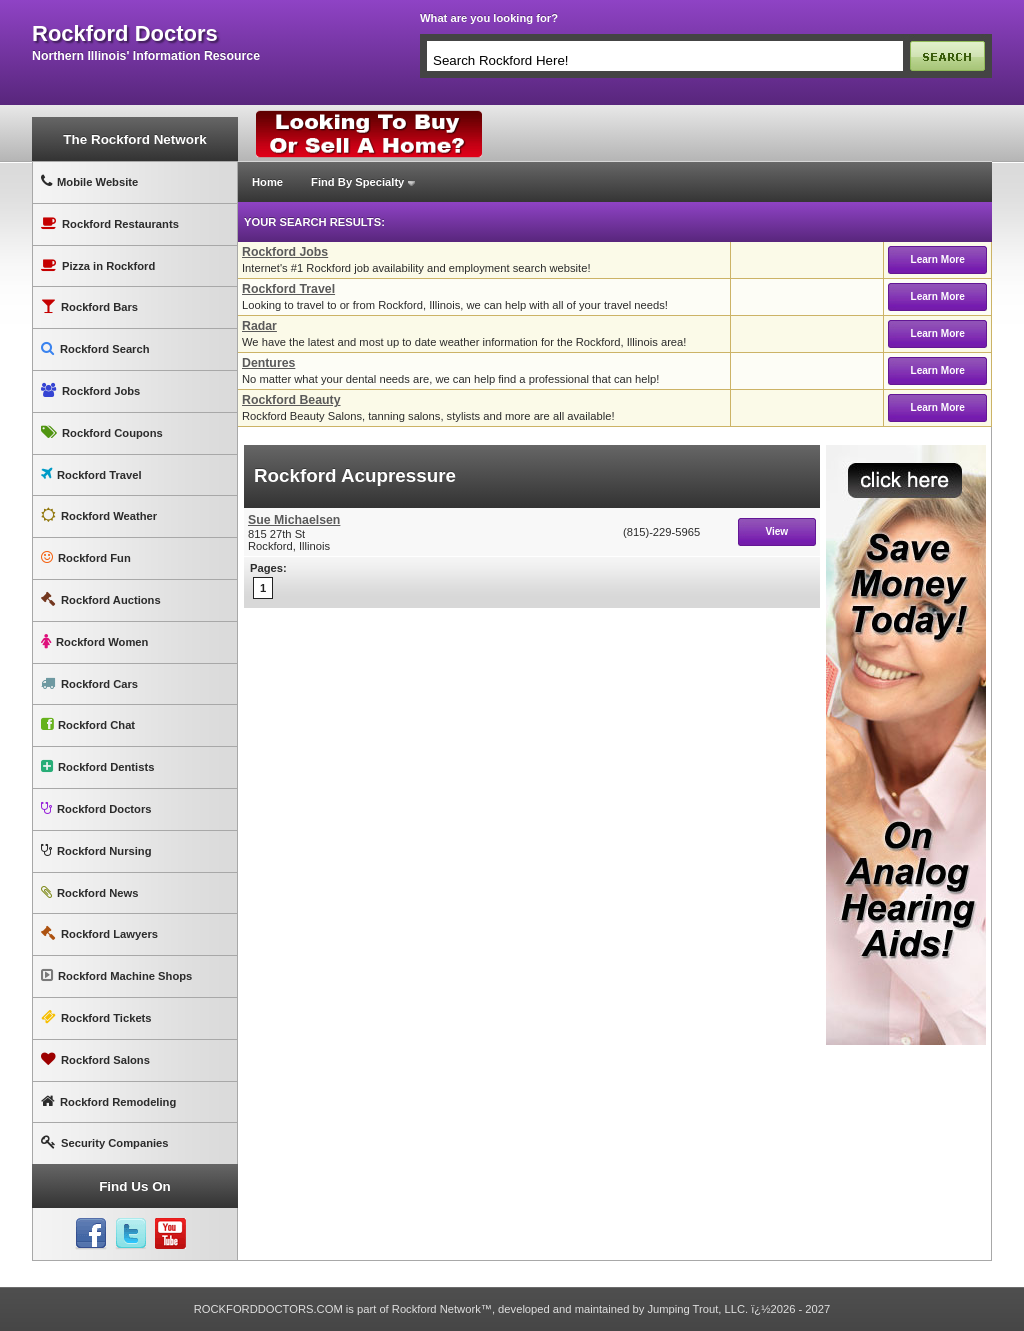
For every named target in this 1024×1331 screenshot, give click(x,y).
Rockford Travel (91, 474)
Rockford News (89, 892)
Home (267, 182)
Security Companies (105, 1142)
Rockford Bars (89, 306)
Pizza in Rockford (98, 265)
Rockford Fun (86, 557)
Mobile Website (89, 181)
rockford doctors (125, 34)
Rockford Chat (88, 724)
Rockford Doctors (96, 808)
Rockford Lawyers (99, 933)
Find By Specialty (357, 182)
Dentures (268, 363)
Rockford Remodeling (108, 1101)
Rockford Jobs (90, 390)
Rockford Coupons (102, 432)
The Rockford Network (134, 139)
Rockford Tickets (96, 1017)
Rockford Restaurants (110, 223)
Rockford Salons (95, 1059)
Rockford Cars (89, 683)
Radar (259, 326)
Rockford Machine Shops (116, 975)
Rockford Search (95, 348)
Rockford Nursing (96, 850)
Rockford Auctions (101, 599)
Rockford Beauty (291, 400)
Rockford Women (94, 641)
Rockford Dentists (97, 766)
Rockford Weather (99, 515)
